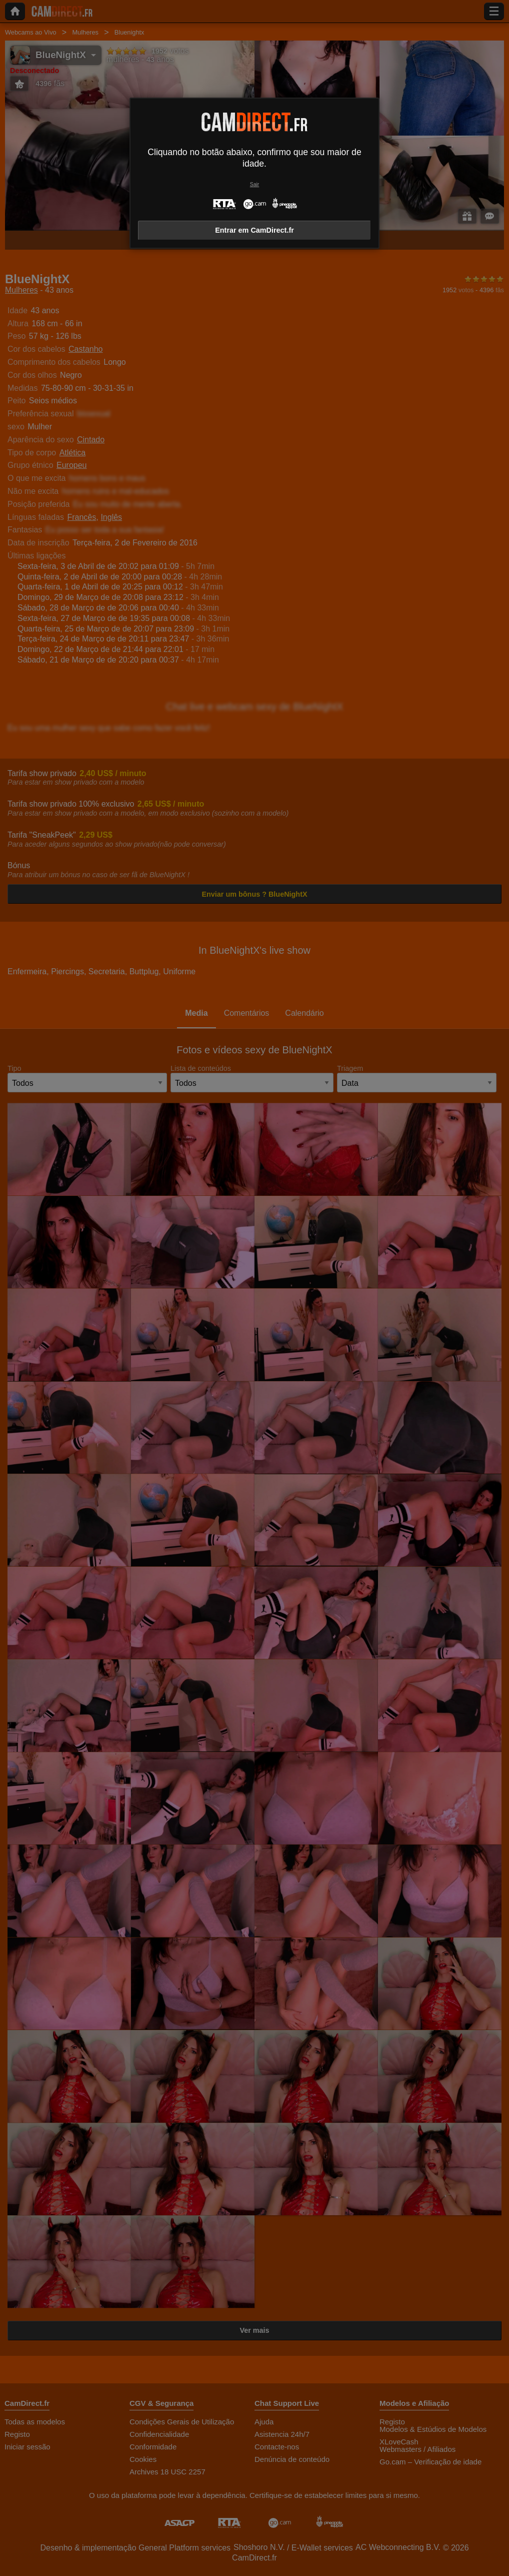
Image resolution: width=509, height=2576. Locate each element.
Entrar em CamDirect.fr (254, 230)
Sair (254, 184)
